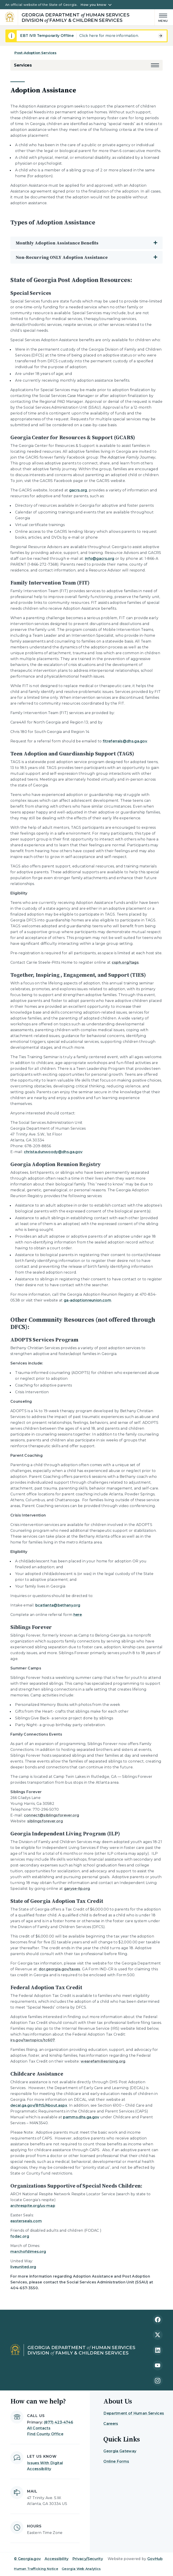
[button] (155, 65)
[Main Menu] (161, 17)
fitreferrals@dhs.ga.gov (125, 741)
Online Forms (116, 2461)
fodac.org (19, 2236)
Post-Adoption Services (35, 53)
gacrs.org (78, 490)
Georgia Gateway (119, 2451)
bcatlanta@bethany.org (57, 1605)
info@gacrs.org (99, 558)
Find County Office (45, 2434)
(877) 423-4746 (58, 2422)
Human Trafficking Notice (36, 2569)
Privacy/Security (87, 2559)
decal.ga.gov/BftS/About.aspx (38, 2105)
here (77, 1615)
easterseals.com (26, 2221)
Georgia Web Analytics (81, 2569)
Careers (110, 2423)
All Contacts (38, 2428)
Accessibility (57, 2559)
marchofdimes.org (28, 2251)
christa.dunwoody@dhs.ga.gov (53, 1152)
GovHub (155, 2559)
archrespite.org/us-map (32, 2206)
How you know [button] (93, 5)
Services (23, 65)
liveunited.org (23, 2267)
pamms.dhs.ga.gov (81, 2117)
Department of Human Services (133, 2413)
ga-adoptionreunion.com (87, 1300)
